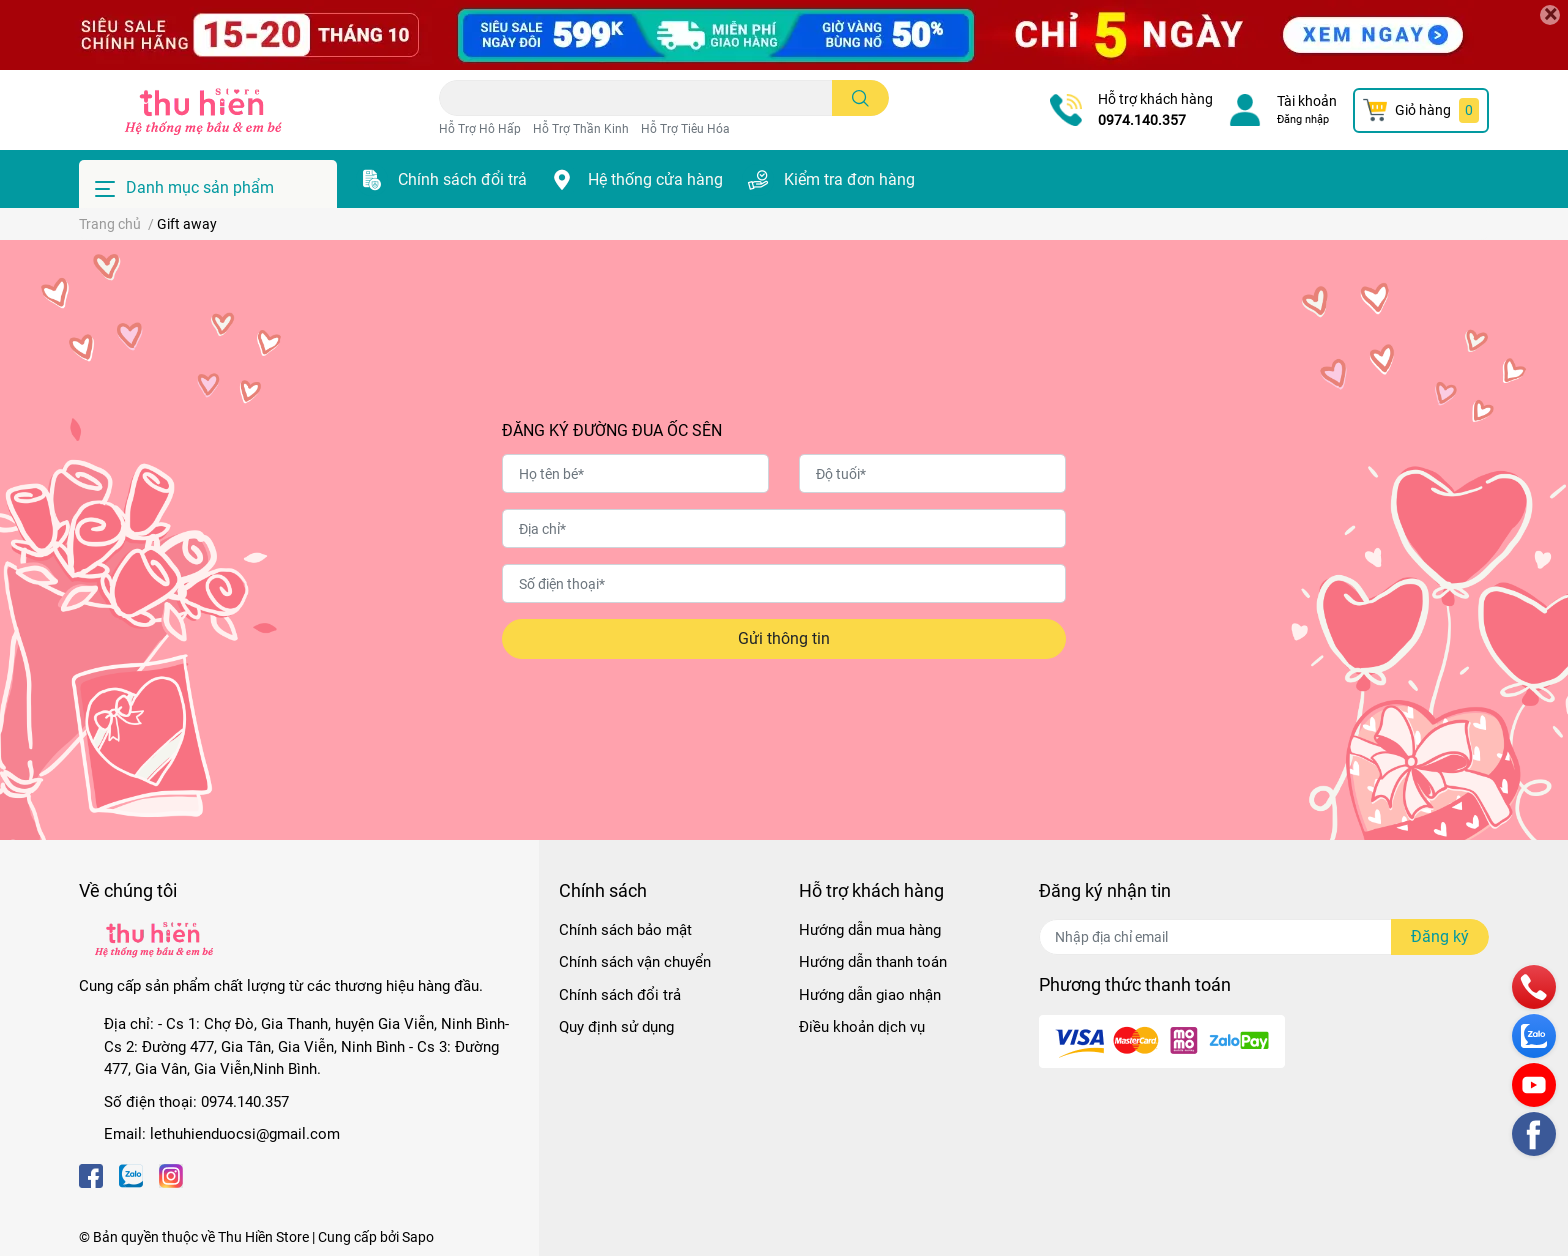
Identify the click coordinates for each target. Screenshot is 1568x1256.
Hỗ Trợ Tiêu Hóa (685, 129)
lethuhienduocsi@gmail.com (245, 1134)
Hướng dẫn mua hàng (870, 930)
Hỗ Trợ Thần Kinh (581, 129)
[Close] (1550, 15)
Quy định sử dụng (616, 1027)
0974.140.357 (1142, 120)
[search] (860, 98)
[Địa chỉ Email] (1264, 937)
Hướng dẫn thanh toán (873, 962)
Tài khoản (1307, 101)
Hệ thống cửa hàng (655, 179)
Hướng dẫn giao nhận (870, 995)
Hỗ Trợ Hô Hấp (480, 129)
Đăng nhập (1303, 119)
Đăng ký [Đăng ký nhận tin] (1440, 936)
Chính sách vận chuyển (635, 962)
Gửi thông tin (784, 638)
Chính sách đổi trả (462, 179)
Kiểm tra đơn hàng (849, 179)
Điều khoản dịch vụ (862, 1027)
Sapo (418, 1237)
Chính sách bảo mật (625, 930)
